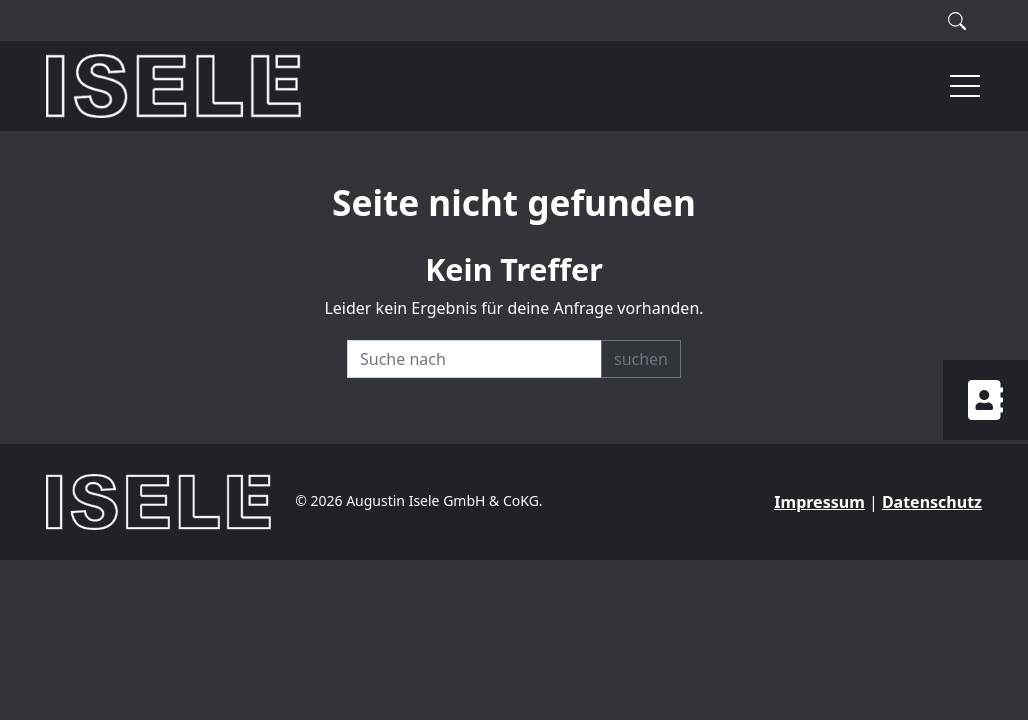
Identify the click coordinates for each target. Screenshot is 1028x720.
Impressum (819, 502)
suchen (641, 359)
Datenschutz (932, 502)
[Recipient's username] (474, 359)
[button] (956, 86)
